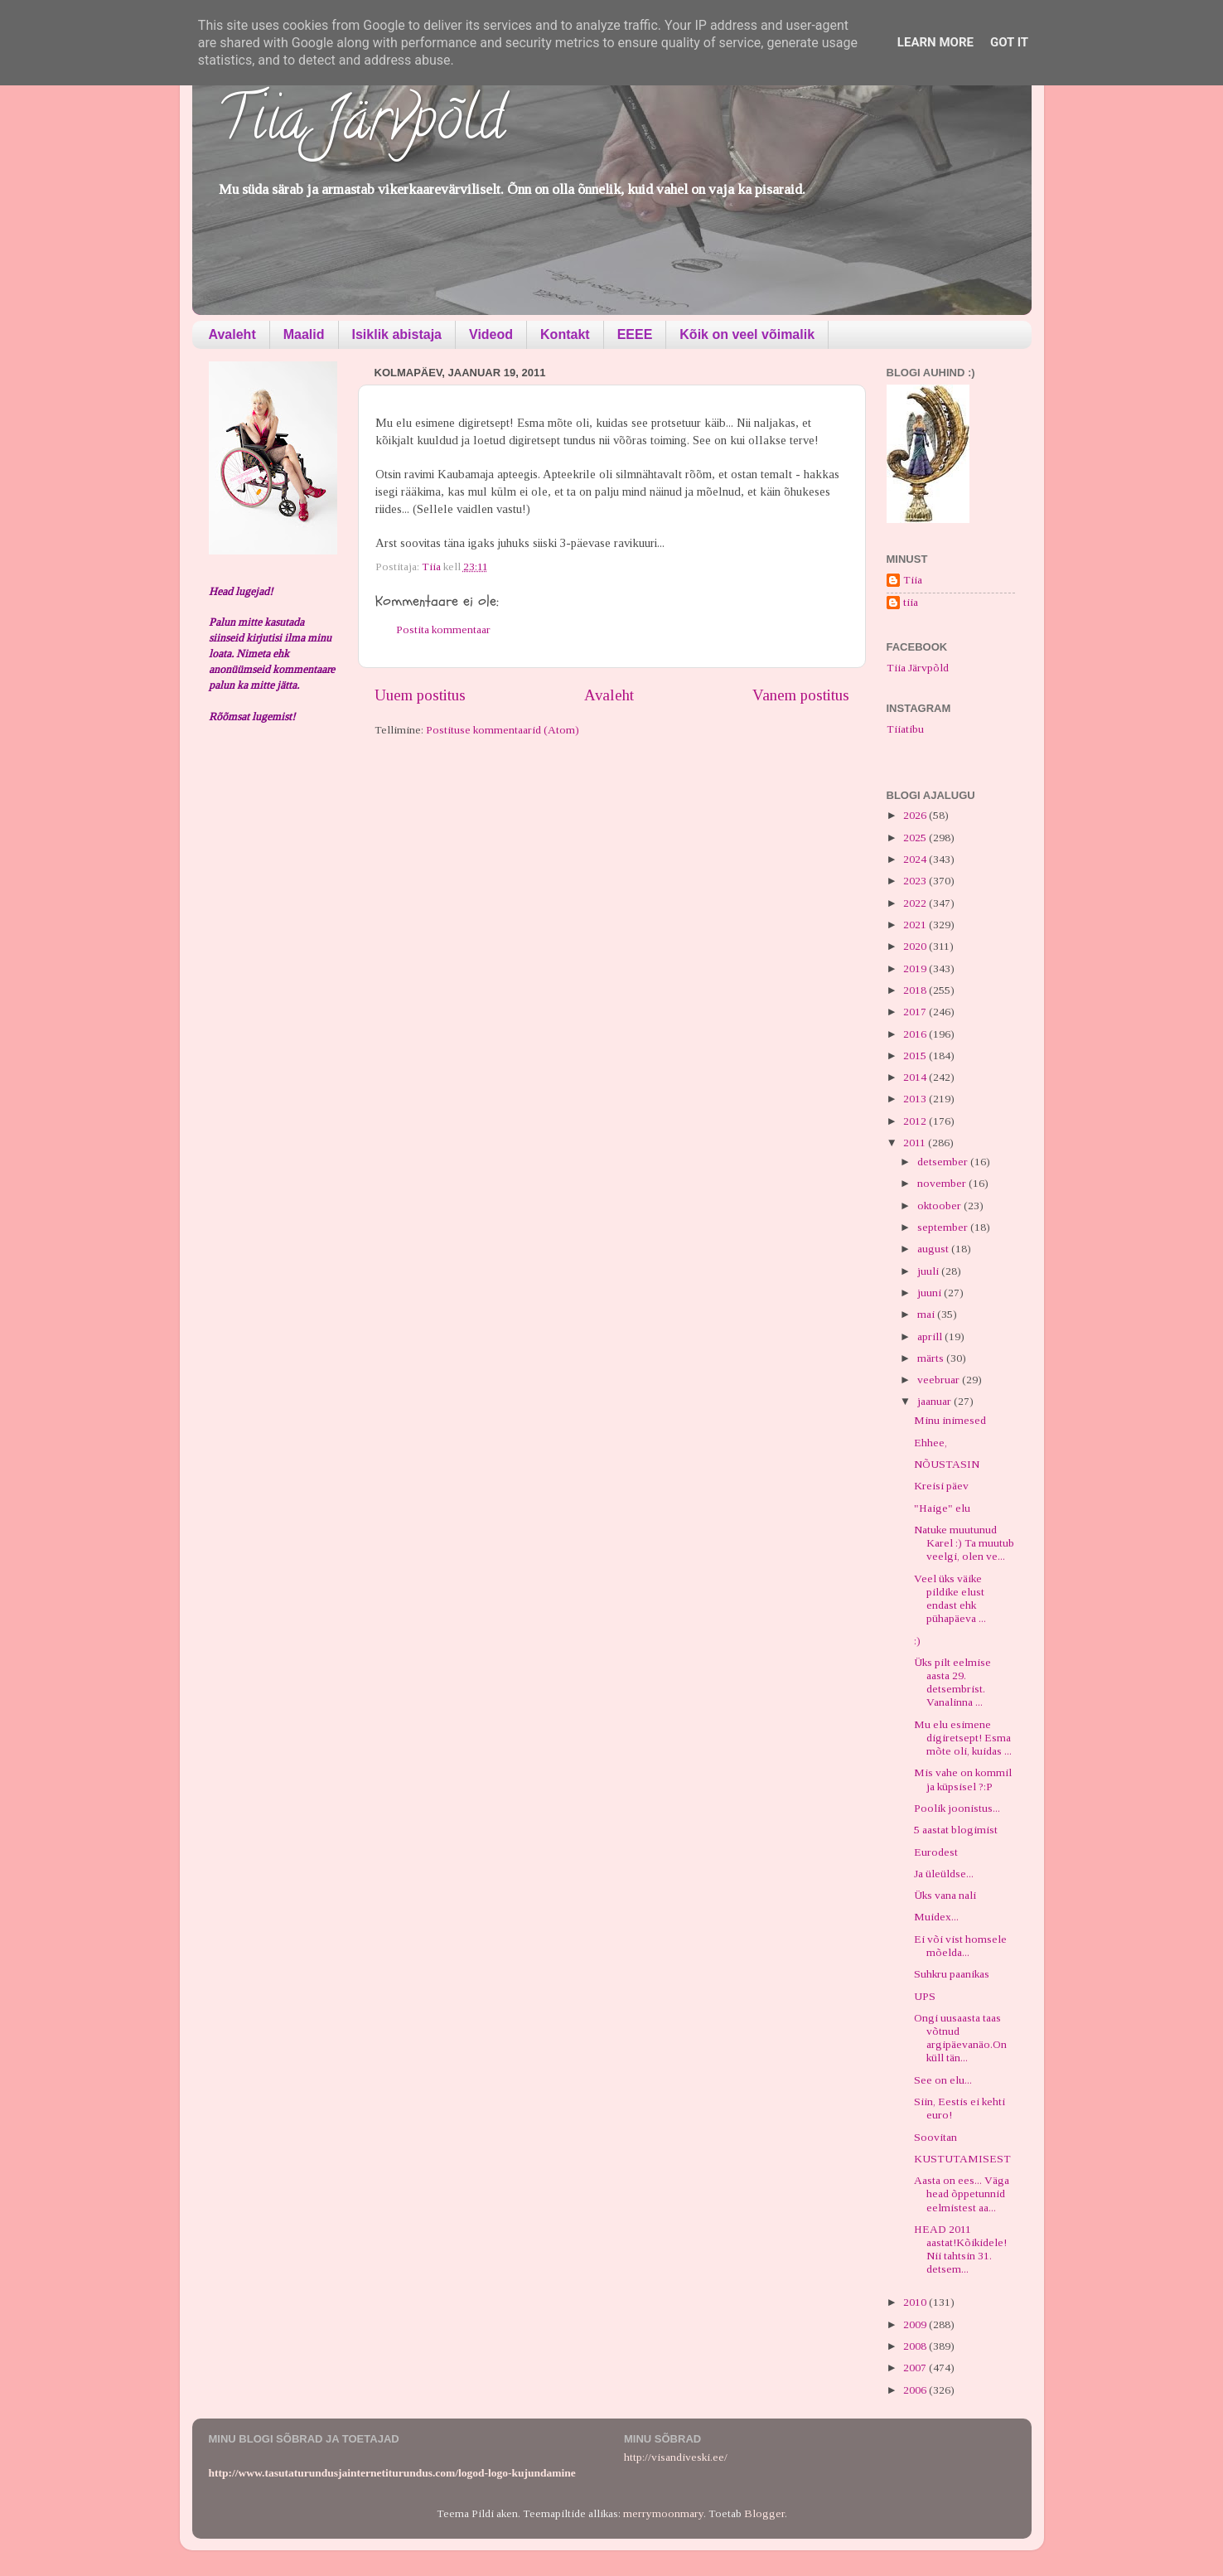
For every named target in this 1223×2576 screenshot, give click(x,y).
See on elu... (943, 2080)
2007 (916, 2367)
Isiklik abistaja (397, 334)
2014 (916, 1077)
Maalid (304, 334)
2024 (916, 859)
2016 (916, 1034)
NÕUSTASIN (946, 1464)
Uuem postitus (420, 695)
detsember (943, 1161)
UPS (924, 1996)
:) (917, 1640)
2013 (916, 1098)
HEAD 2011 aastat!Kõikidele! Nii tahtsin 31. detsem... (960, 2249)
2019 (916, 968)
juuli (929, 1271)
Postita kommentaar (443, 629)
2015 (916, 1055)
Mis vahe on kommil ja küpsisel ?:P (963, 1779)
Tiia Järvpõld (361, 125)
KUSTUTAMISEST (962, 2158)
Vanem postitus (800, 695)
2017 (916, 1011)
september (943, 1227)
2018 (916, 990)
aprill (931, 1336)
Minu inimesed (950, 1420)
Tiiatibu (905, 729)
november (943, 1183)
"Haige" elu (942, 1508)
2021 (916, 924)
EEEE (635, 334)
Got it (1009, 42)
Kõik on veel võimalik (747, 334)
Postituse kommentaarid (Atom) (502, 730)
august (934, 1248)
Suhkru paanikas (951, 1974)
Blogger (764, 2513)
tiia (910, 602)
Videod (491, 334)
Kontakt (565, 334)
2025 (916, 837)
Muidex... (936, 1916)
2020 (916, 946)
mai (927, 1314)
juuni (930, 1292)
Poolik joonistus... (957, 1808)
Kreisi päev (941, 1485)
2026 (916, 815)
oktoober (940, 1205)
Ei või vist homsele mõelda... (960, 1946)
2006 (916, 2390)
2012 (916, 1121)
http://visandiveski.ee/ (676, 2457)
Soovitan (935, 2137)
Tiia (912, 580)
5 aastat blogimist (956, 1829)
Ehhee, (930, 1442)
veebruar (939, 1379)
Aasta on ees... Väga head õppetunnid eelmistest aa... (961, 2193)
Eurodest (936, 1852)
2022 (916, 903)
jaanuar (935, 1401)
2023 (916, 880)
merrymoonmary (663, 2513)
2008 (916, 2346)
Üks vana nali (945, 1895)
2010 (916, 2302)
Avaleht (232, 334)
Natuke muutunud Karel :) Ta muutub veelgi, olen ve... (964, 1542)
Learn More (935, 42)
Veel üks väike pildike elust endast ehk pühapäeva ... (950, 1598)
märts (931, 1358)
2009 (916, 2324)
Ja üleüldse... (944, 1873)
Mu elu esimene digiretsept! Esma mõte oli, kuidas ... (963, 1737)
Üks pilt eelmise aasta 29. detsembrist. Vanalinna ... (952, 1682)
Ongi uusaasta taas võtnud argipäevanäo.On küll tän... (960, 2038)
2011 (915, 1142)
